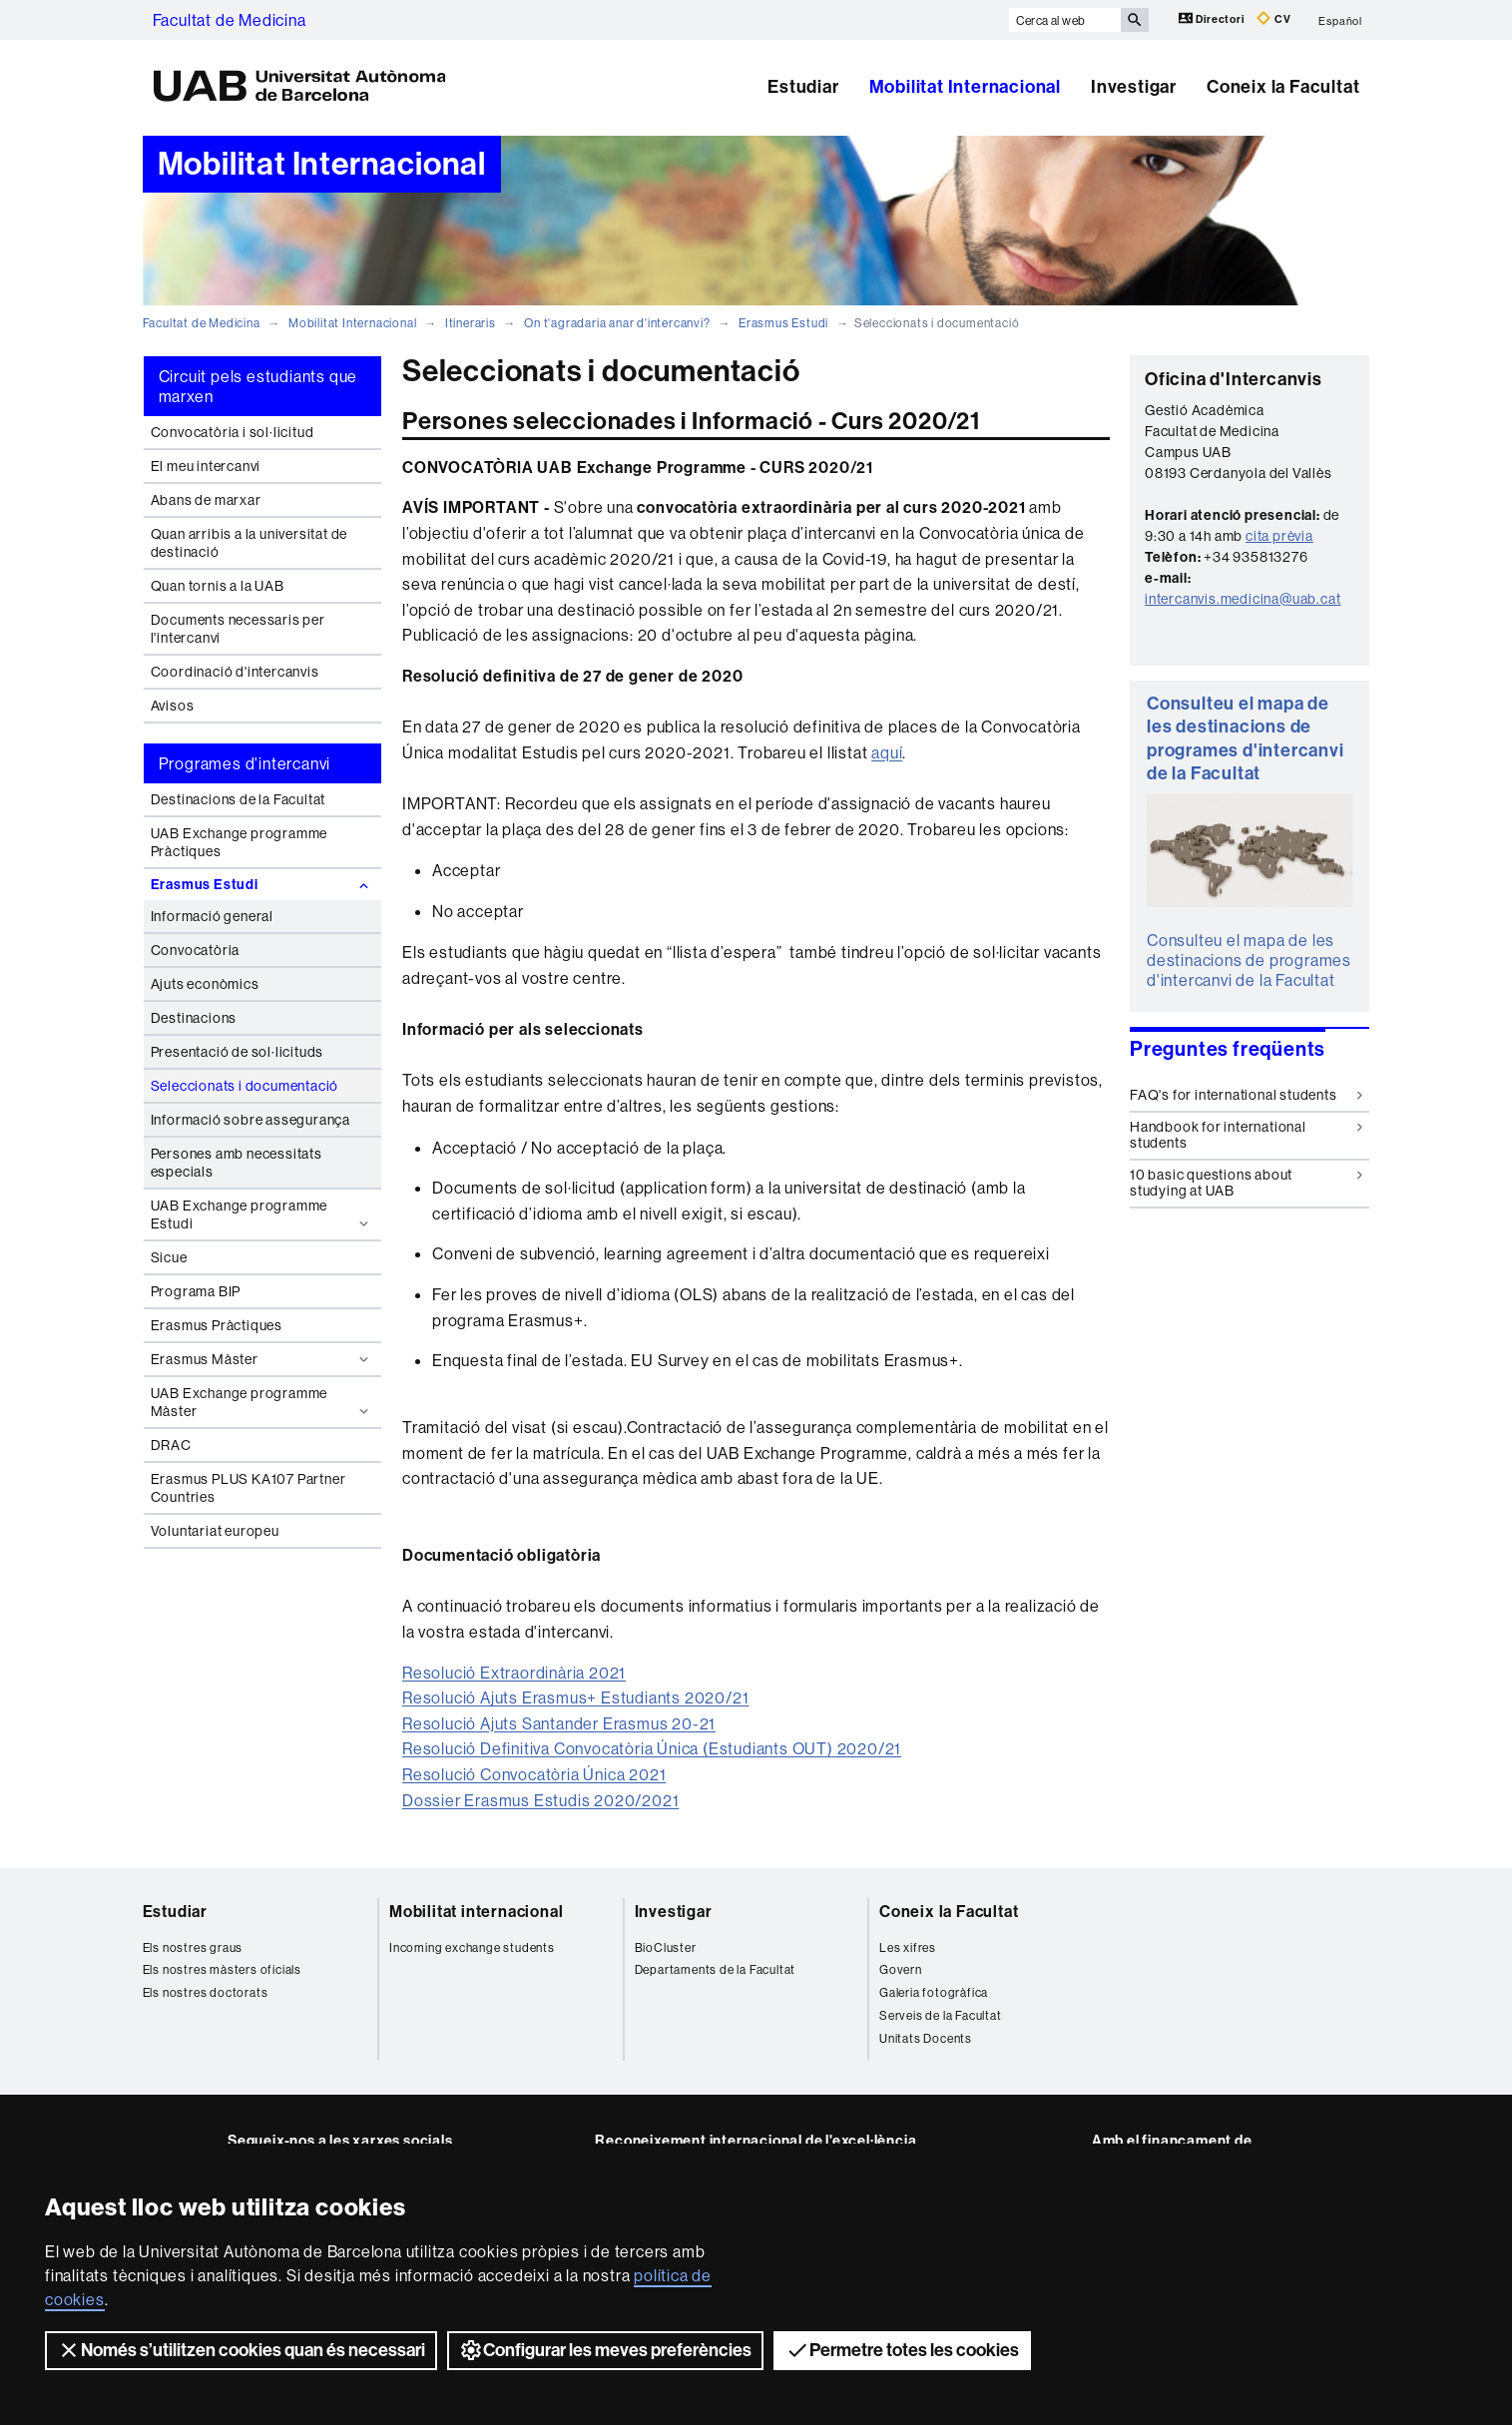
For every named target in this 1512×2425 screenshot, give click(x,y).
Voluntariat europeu (215, 1531)
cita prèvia (1279, 536)
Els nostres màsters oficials (222, 1969)
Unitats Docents (925, 2038)
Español (1340, 20)
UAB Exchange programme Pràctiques (239, 842)
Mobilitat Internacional (965, 87)
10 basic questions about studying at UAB (1246, 1182)
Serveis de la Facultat (940, 2015)
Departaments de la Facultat (715, 1969)
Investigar (1134, 87)
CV (1273, 18)
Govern (900, 1969)
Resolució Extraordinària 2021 (514, 1673)
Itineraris (470, 322)
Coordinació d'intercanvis (235, 672)
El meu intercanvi (206, 466)
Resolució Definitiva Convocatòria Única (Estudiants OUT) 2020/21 (651, 1748)
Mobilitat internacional (476, 1911)
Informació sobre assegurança (250, 1120)
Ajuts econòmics (205, 984)
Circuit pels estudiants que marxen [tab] (258, 386)
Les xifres (907, 1947)
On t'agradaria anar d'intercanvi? (617, 322)
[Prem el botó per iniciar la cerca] (1135, 20)
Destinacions (194, 1018)
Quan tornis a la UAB (217, 586)
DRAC (171, 1445)
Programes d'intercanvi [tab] (245, 763)
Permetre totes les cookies (902, 2350)
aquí (886, 752)
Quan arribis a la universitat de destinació (249, 543)
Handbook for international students (1246, 1134)
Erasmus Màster (262, 1359)
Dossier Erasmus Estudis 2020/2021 (540, 1800)
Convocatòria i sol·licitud (232, 432)
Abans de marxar (206, 500)
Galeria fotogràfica (933, 1992)
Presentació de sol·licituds (237, 1052)
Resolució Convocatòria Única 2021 (534, 1774)
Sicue (169, 1257)
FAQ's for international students (1246, 1095)
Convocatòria (196, 950)
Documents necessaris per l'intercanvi (238, 629)
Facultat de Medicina (229, 20)
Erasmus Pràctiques (216, 1325)
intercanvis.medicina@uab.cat (1242, 599)
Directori (1213, 18)
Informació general (212, 916)
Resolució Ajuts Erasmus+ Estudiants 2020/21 (575, 1697)
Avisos (173, 706)
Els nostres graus (193, 1947)
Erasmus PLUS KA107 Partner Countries (248, 1488)
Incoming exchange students (472, 1947)
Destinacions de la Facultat (238, 799)
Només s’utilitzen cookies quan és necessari (241, 2350)
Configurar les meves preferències (605, 2350)
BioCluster (666, 1947)
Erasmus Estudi (783, 322)
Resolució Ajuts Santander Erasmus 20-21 (559, 1723)
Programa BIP (196, 1291)
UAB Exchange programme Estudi (262, 1214)
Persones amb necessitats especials (236, 1163)
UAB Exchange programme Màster (262, 1402)
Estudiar (802, 87)
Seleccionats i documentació (245, 1086)
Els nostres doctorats (205, 1992)
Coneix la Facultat (1283, 87)
